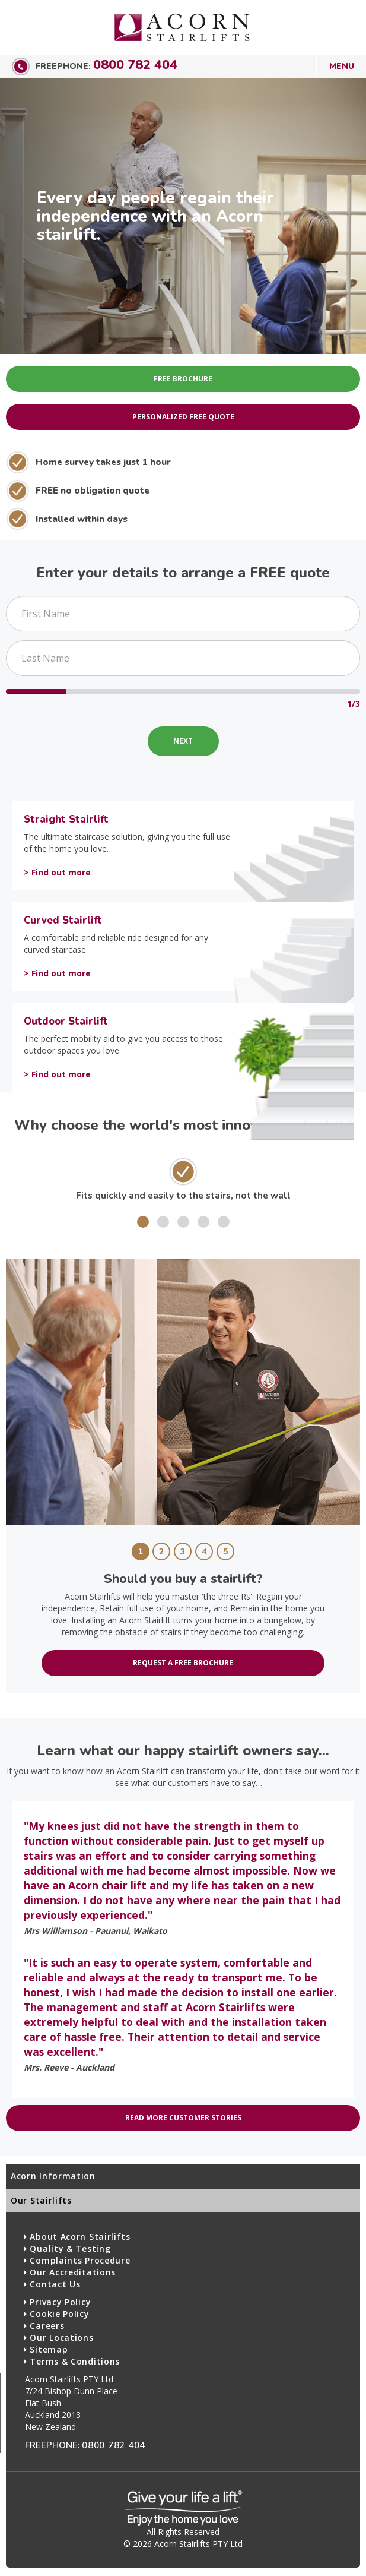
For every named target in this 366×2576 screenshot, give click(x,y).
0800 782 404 (135, 65)
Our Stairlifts (41, 2200)
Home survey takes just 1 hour (103, 462)
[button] (143, 1222)
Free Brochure (183, 379)
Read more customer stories (183, 2118)
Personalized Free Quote (183, 417)
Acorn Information (53, 2176)
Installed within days (82, 519)
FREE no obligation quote (92, 490)
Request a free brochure (183, 1663)
